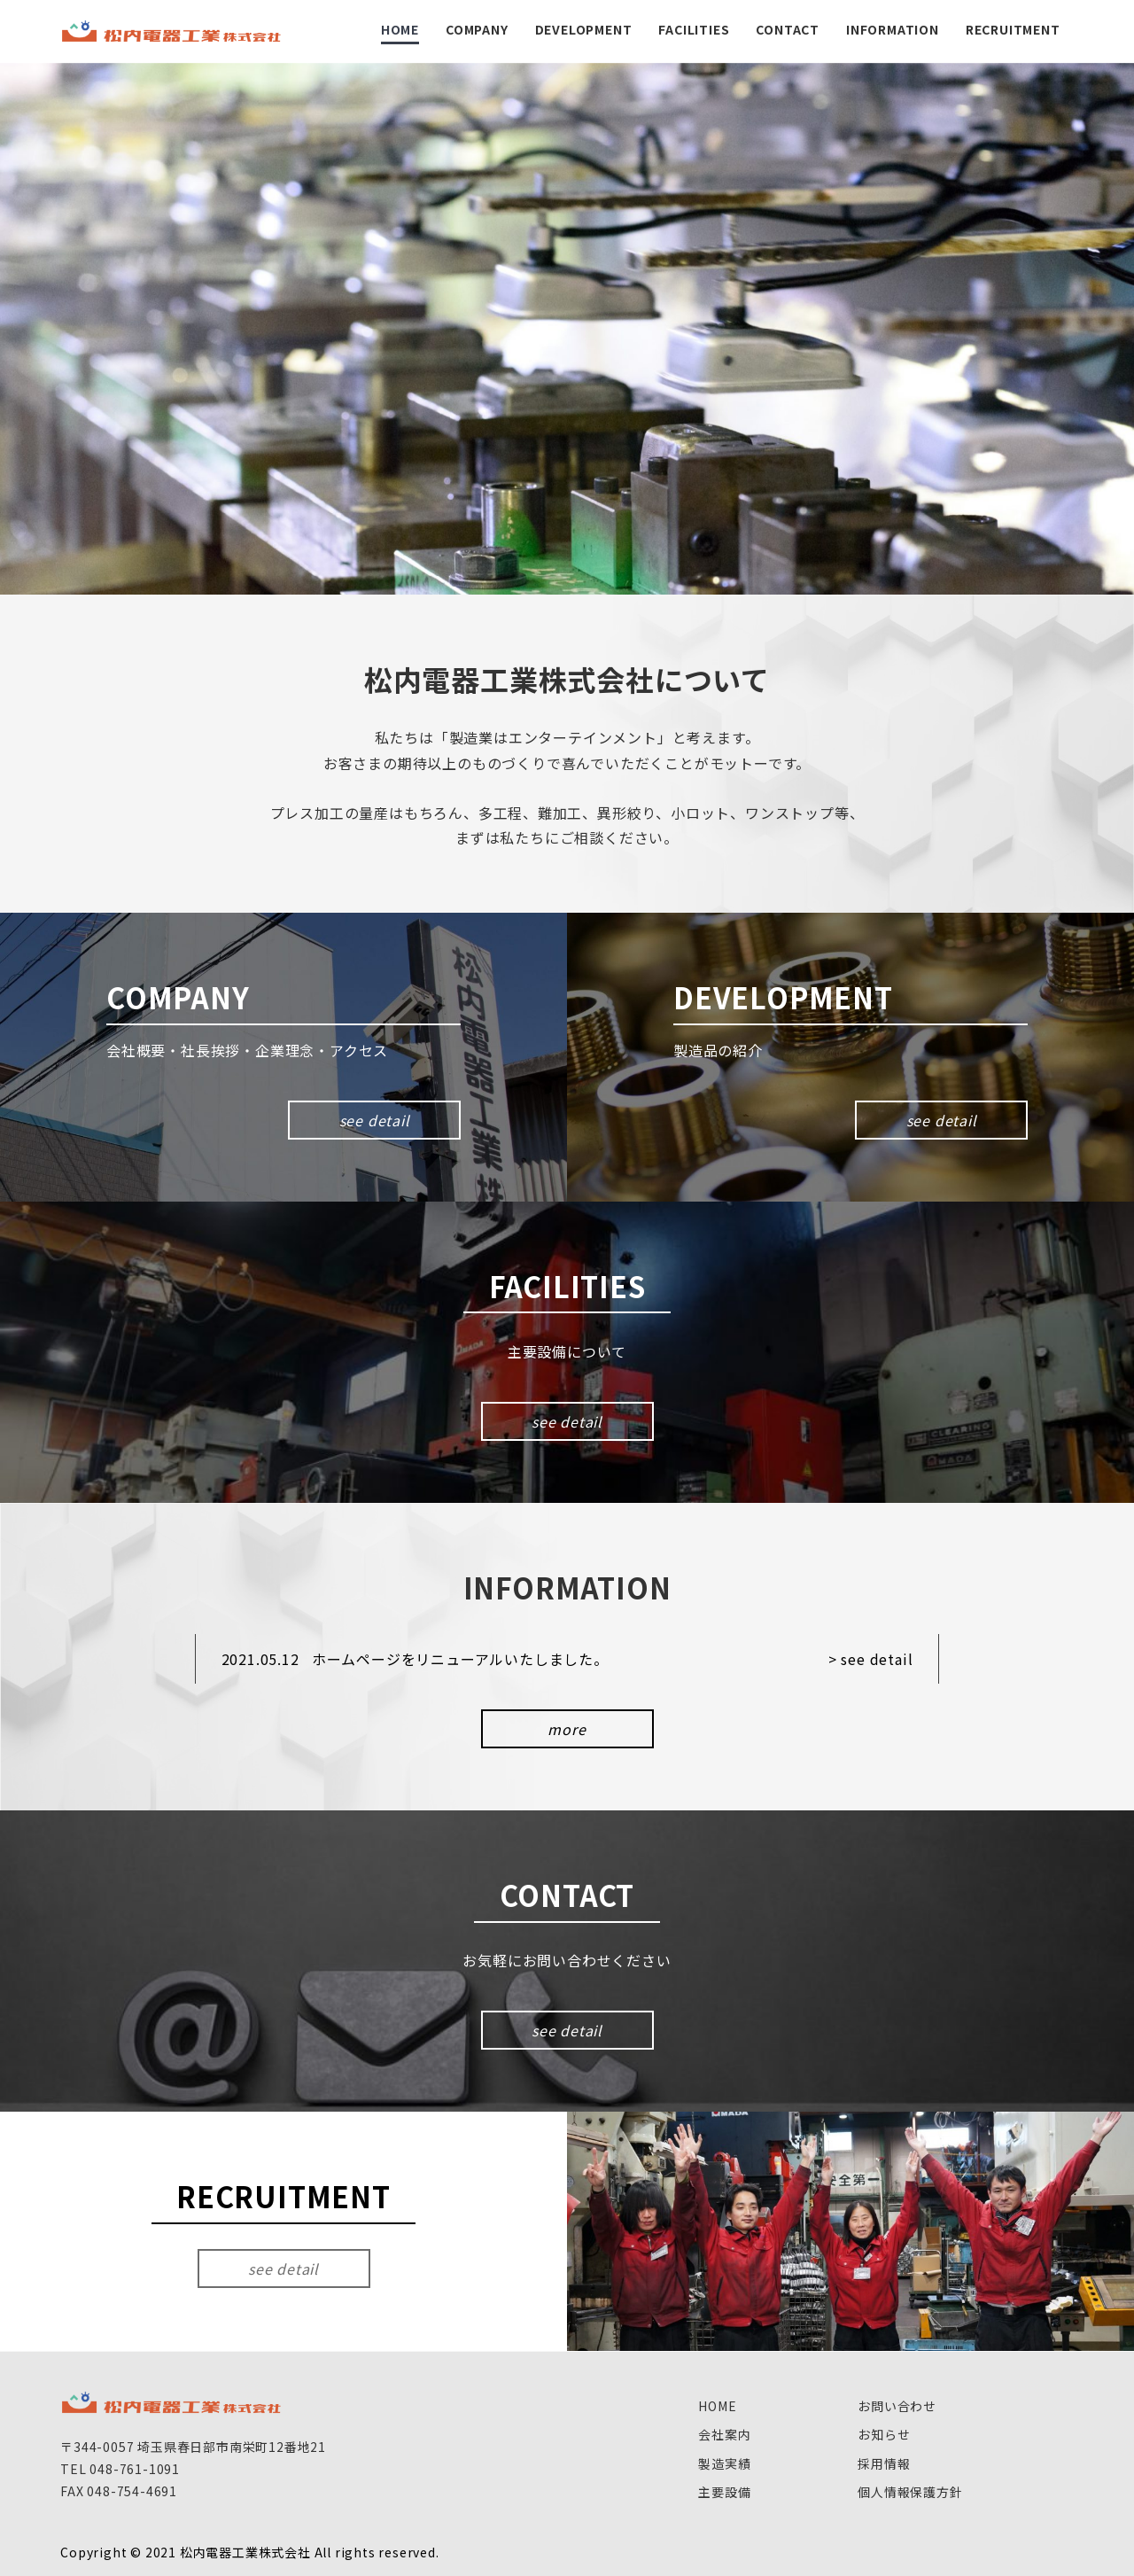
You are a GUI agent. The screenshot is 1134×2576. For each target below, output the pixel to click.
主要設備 (724, 2492)
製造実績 (724, 2463)
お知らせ (884, 2434)
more (567, 1728)
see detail (374, 1120)
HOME (717, 2406)
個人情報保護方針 (910, 2492)
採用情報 (884, 2463)
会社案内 (724, 2434)
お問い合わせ (897, 2406)
